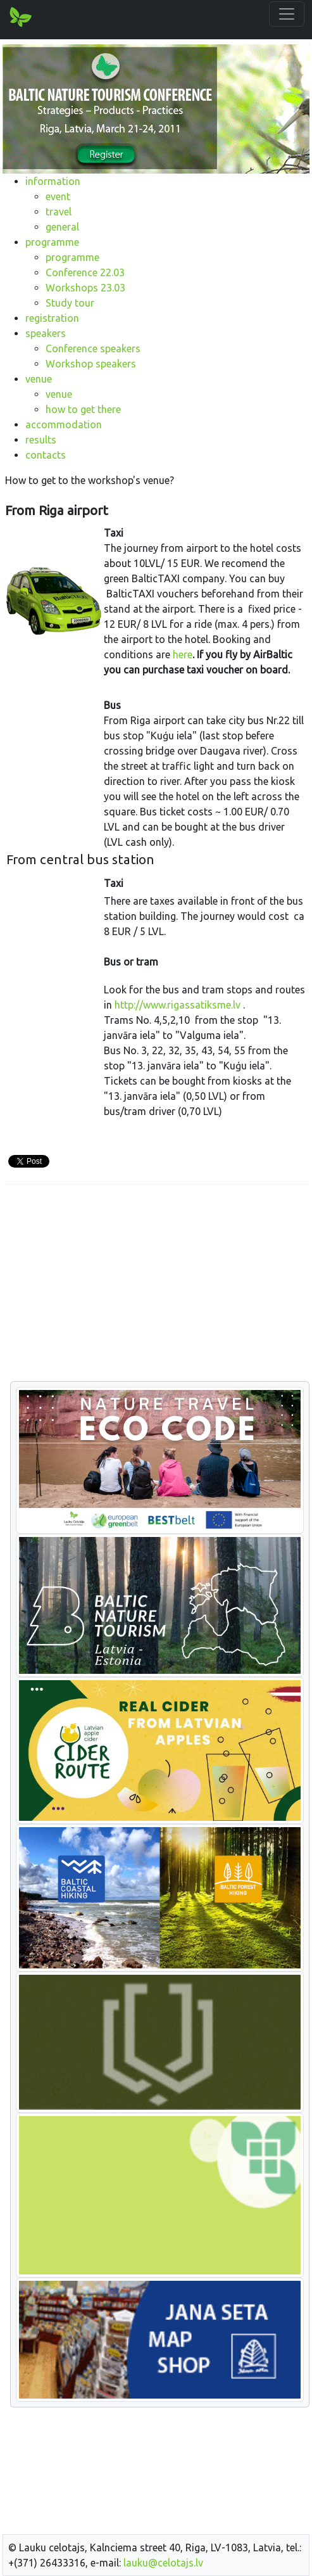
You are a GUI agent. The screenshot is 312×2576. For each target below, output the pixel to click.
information (52, 181)
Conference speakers (93, 348)
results (40, 439)
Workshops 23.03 (85, 287)
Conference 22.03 (85, 272)
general (62, 227)
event (58, 196)
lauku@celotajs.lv (163, 2562)
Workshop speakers (91, 363)
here (182, 654)
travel (59, 211)
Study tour (70, 303)
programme (52, 242)
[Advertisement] (156, 1283)
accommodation (63, 424)
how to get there (83, 409)
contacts (45, 455)
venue (38, 379)
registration (52, 318)
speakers (45, 333)
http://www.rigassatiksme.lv (177, 1005)
